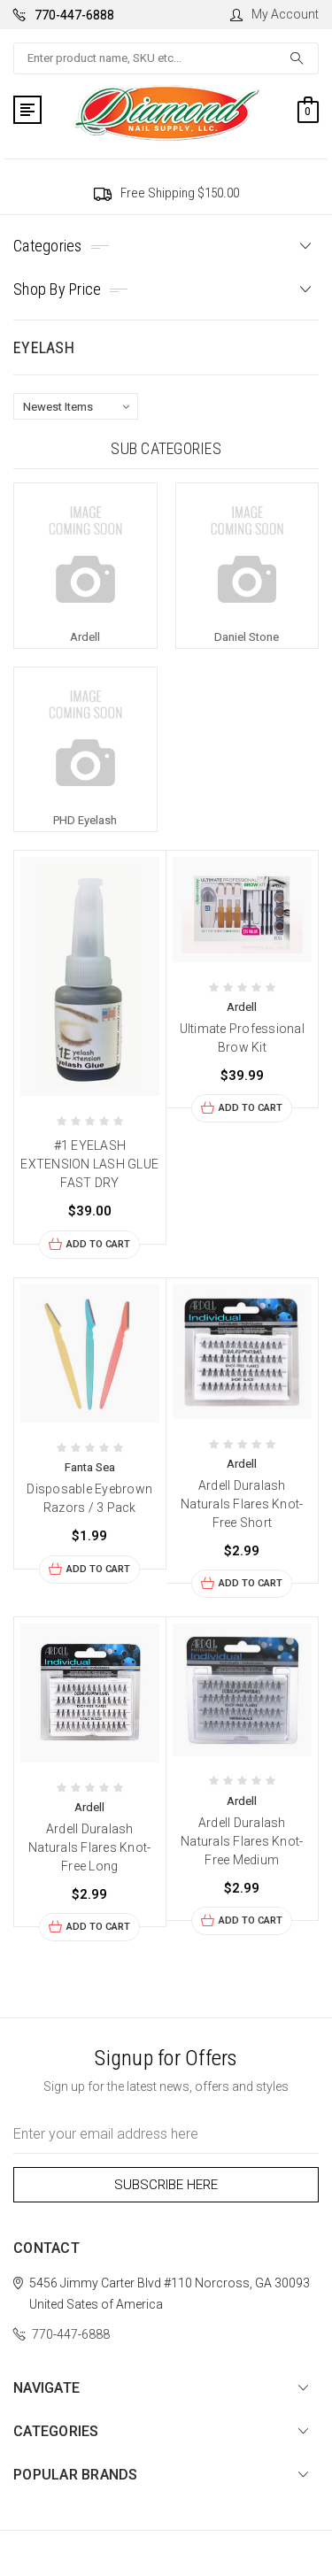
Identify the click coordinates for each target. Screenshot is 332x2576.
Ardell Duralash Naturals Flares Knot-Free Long (89, 1847)
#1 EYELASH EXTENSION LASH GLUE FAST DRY (89, 1164)
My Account (274, 14)
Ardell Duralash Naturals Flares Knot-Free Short (242, 1504)
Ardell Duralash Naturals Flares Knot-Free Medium (242, 1841)
